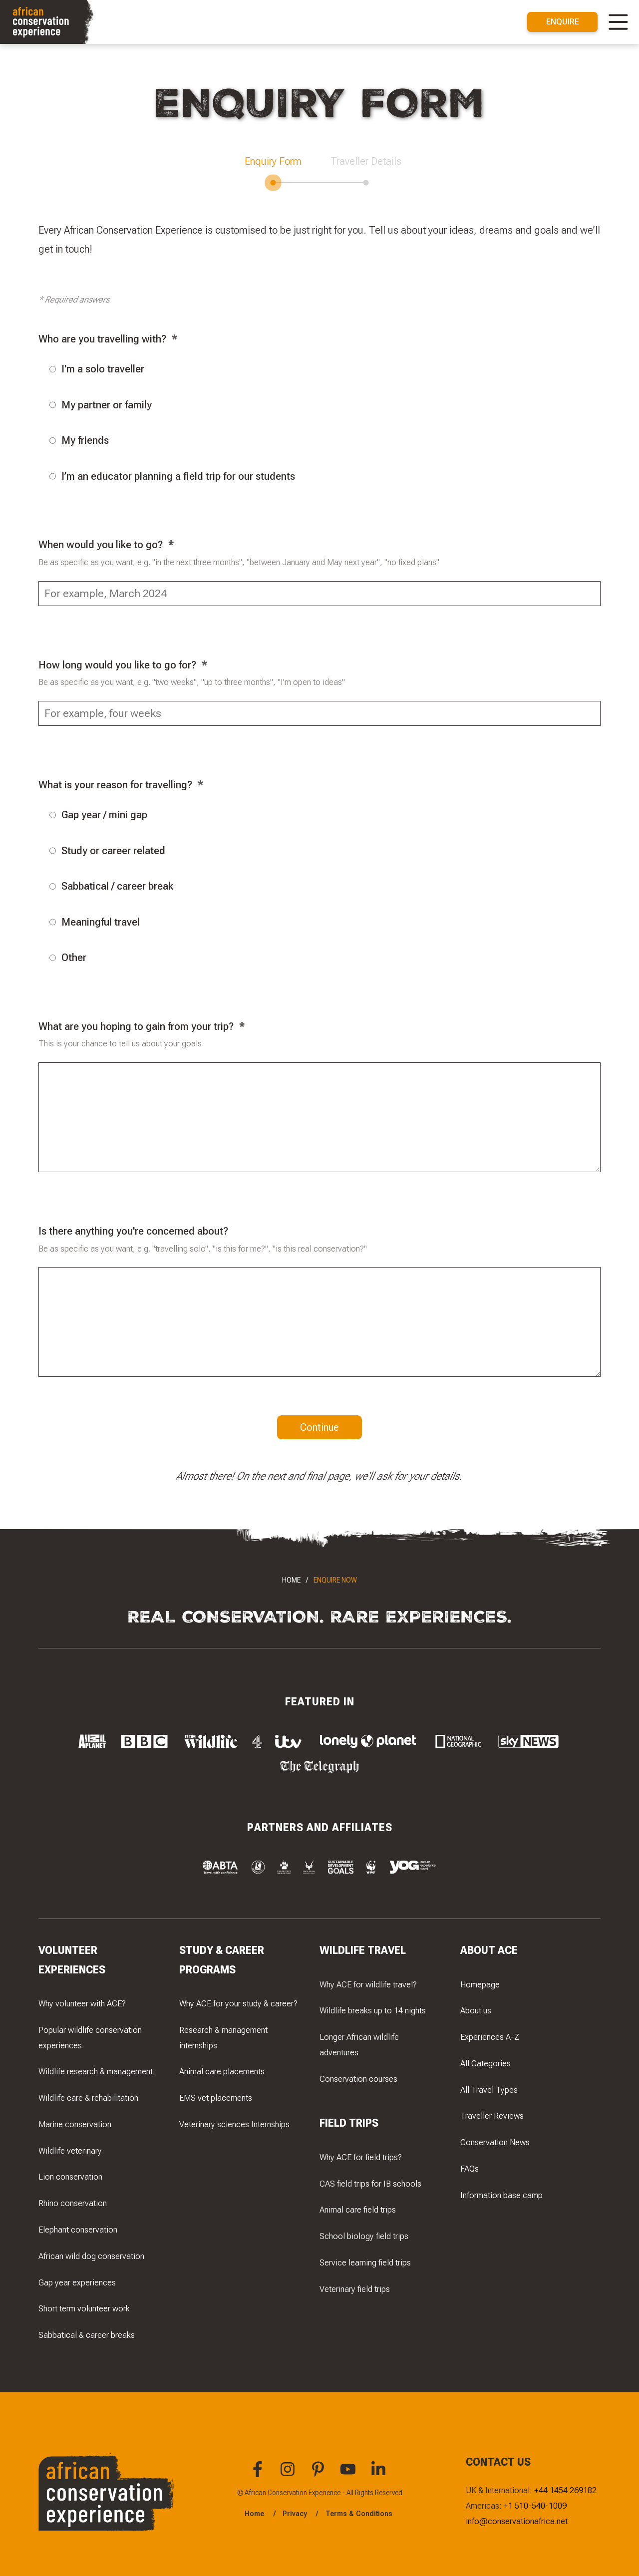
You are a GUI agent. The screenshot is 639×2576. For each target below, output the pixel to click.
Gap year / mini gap (98, 814)
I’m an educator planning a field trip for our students (172, 476)
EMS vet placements (215, 2098)
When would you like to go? (100, 544)
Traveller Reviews (492, 2116)
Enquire (562, 21)
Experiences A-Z (489, 2037)
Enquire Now (335, 1580)
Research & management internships (223, 2037)
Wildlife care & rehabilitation (88, 2098)
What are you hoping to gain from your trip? (136, 1026)
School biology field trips (364, 2236)
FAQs (469, 2169)
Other (67, 957)
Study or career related (107, 850)
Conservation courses (358, 2079)
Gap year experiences (77, 2282)
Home (291, 1580)
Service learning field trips (365, 2262)
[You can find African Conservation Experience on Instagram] (289, 2475)
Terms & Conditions (358, 2514)
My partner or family (100, 404)
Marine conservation (74, 2124)
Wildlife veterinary (70, 2151)
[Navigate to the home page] (48, 22)
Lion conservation (70, 2177)
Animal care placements (222, 2071)
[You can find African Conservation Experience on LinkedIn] (379, 2475)
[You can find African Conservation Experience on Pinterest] (319, 2475)
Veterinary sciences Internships (234, 2124)
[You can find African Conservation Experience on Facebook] (259, 2475)
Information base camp (501, 2195)
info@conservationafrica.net (517, 2521)
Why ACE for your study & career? (238, 2003)
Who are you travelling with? (102, 338)
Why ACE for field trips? (361, 2157)
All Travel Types (489, 2090)
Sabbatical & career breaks (86, 2335)
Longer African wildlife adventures (359, 2044)
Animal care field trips (358, 2210)
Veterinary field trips (355, 2289)
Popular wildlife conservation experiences (90, 2037)
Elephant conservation (77, 2230)
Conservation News (495, 2142)
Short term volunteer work (84, 2308)
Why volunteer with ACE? (82, 2003)
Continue (319, 1427)
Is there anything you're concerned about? (133, 1231)
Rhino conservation (72, 2203)
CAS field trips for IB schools (370, 2184)
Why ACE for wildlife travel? (368, 1984)
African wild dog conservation (91, 2256)
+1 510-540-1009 (535, 2506)
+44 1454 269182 (565, 2490)
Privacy (295, 2514)
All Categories (485, 2063)
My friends (79, 440)
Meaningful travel (94, 922)
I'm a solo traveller (96, 368)
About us (475, 2010)
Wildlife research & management (95, 2071)
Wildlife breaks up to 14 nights (373, 2010)
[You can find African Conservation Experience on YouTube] (349, 2475)
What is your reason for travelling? (115, 784)
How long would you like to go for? (117, 664)
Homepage (480, 1984)
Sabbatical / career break (111, 886)
